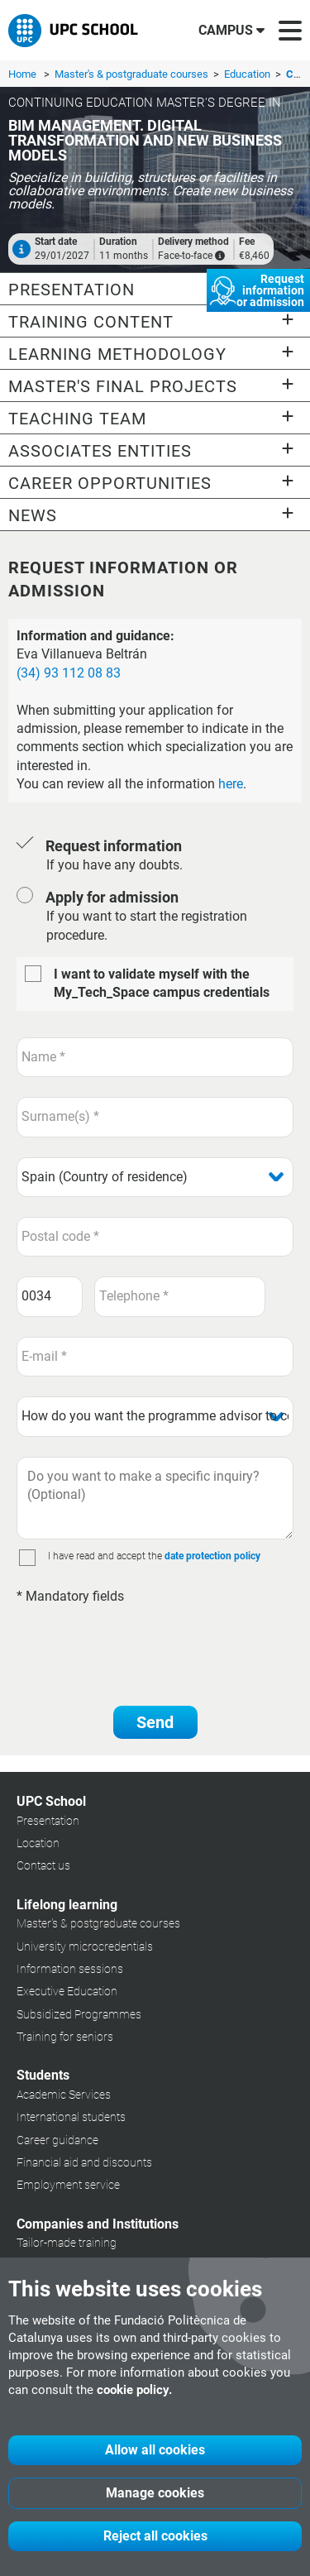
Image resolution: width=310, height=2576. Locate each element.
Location (38, 1843)
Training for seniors (65, 2036)
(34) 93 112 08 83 (69, 673)
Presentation (48, 1820)
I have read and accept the (105, 1556)
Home (22, 74)
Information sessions (70, 1968)
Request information (113, 846)
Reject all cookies (155, 2536)
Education (248, 74)
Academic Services (64, 2094)
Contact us (43, 1865)
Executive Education (67, 1991)
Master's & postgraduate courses (133, 74)
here (230, 784)
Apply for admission (112, 897)
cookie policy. (134, 2389)
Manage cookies (155, 2493)
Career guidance (57, 2140)
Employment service (68, 2184)
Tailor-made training (67, 2242)
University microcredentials (85, 1946)
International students (71, 2117)
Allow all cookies (155, 2450)
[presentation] (142, 1647)
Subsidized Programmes (79, 2014)
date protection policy (212, 1556)
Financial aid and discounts (84, 2162)
